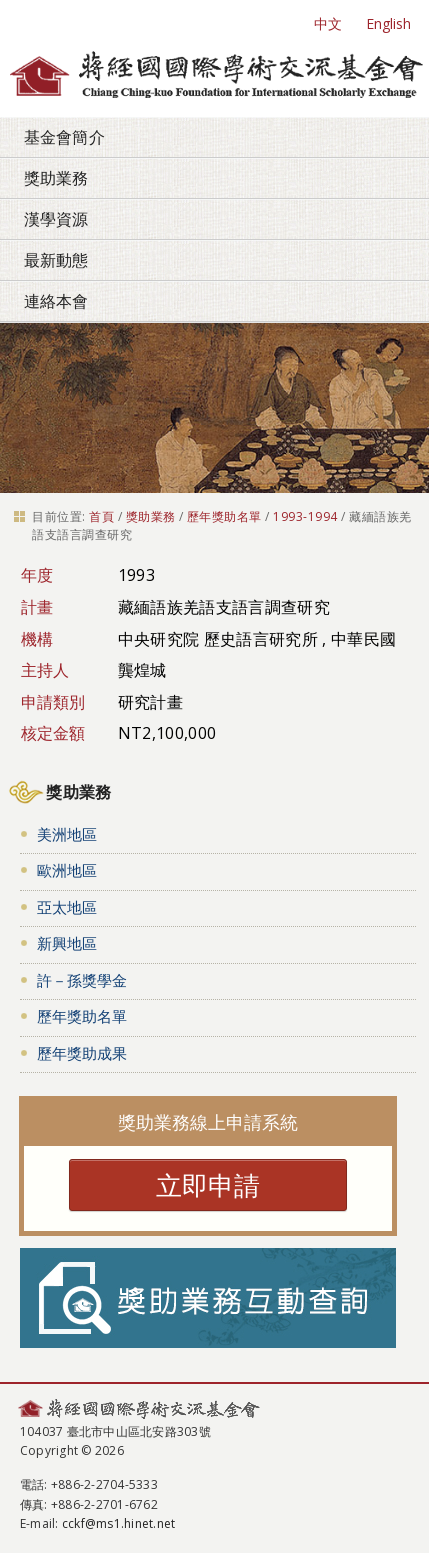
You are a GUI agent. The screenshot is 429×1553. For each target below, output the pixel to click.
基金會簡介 (64, 137)
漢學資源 (56, 219)
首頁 (101, 516)
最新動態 (56, 260)
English (388, 23)
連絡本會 (56, 301)
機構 (37, 639)
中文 (328, 23)
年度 (37, 575)
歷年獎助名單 (224, 516)
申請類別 (53, 702)
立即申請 (208, 1185)
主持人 (45, 670)
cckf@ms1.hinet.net (118, 1523)
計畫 (37, 607)
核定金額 (53, 733)
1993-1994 (305, 516)
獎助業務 (56, 178)
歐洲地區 (67, 870)
